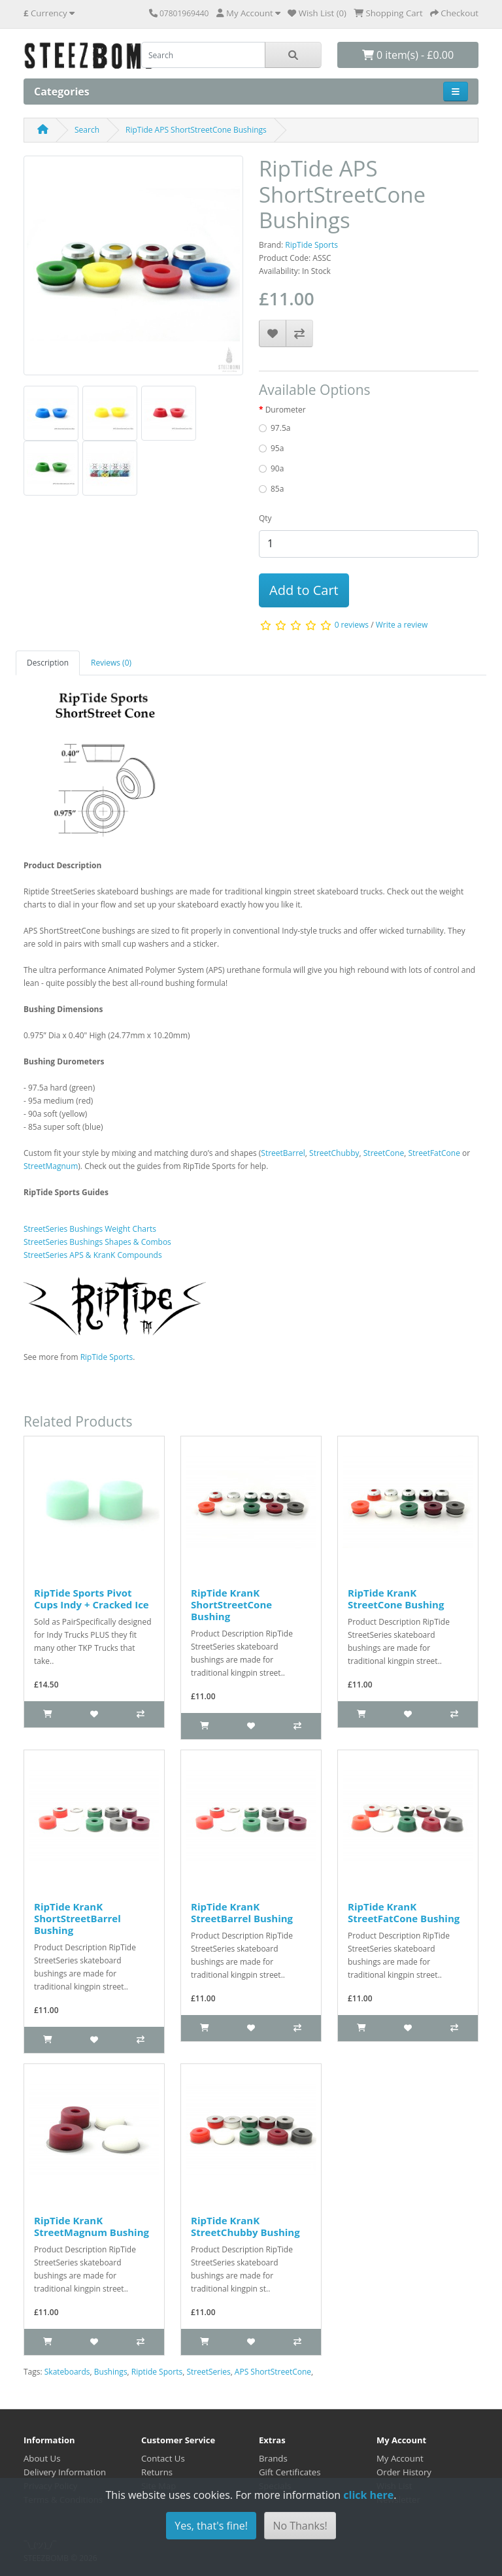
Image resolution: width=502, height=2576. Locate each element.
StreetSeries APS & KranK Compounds (93, 1255)
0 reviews (352, 624)
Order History (403, 2472)
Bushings (110, 2371)
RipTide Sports (311, 244)
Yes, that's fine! (211, 2525)
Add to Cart (304, 590)
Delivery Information (65, 2472)
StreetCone (383, 1153)
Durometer (285, 409)
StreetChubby (334, 1153)
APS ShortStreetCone (273, 2371)
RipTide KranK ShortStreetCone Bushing (231, 1604)
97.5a (280, 427)
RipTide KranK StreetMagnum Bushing (91, 2226)
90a (277, 468)
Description (48, 662)
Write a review (402, 624)
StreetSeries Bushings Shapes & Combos (97, 1241)
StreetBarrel (283, 1153)
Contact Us (163, 2458)
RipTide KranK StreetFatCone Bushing (404, 1912)
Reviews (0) (111, 662)
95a (277, 448)
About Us (42, 2458)
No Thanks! (300, 2525)
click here (368, 2495)
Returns (157, 2472)
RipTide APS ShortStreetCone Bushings (196, 129)
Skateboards (67, 2371)
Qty (265, 518)
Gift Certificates (289, 2472)
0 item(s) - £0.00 (408, 55)
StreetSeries (208, 2371)
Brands (273, 2458)
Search (87, 129)
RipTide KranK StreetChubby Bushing (245, 2226)
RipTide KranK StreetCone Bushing (396, 1598)
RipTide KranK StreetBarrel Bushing (242, 1912)
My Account (400, 2458)
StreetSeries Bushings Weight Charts (90, 1228)
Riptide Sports (156, 2371)
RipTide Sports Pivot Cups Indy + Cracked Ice (91, 1598)
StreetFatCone (434, 1153)
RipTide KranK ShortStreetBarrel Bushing (77, 1918)
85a (277, 488)
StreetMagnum (51, 1166)
